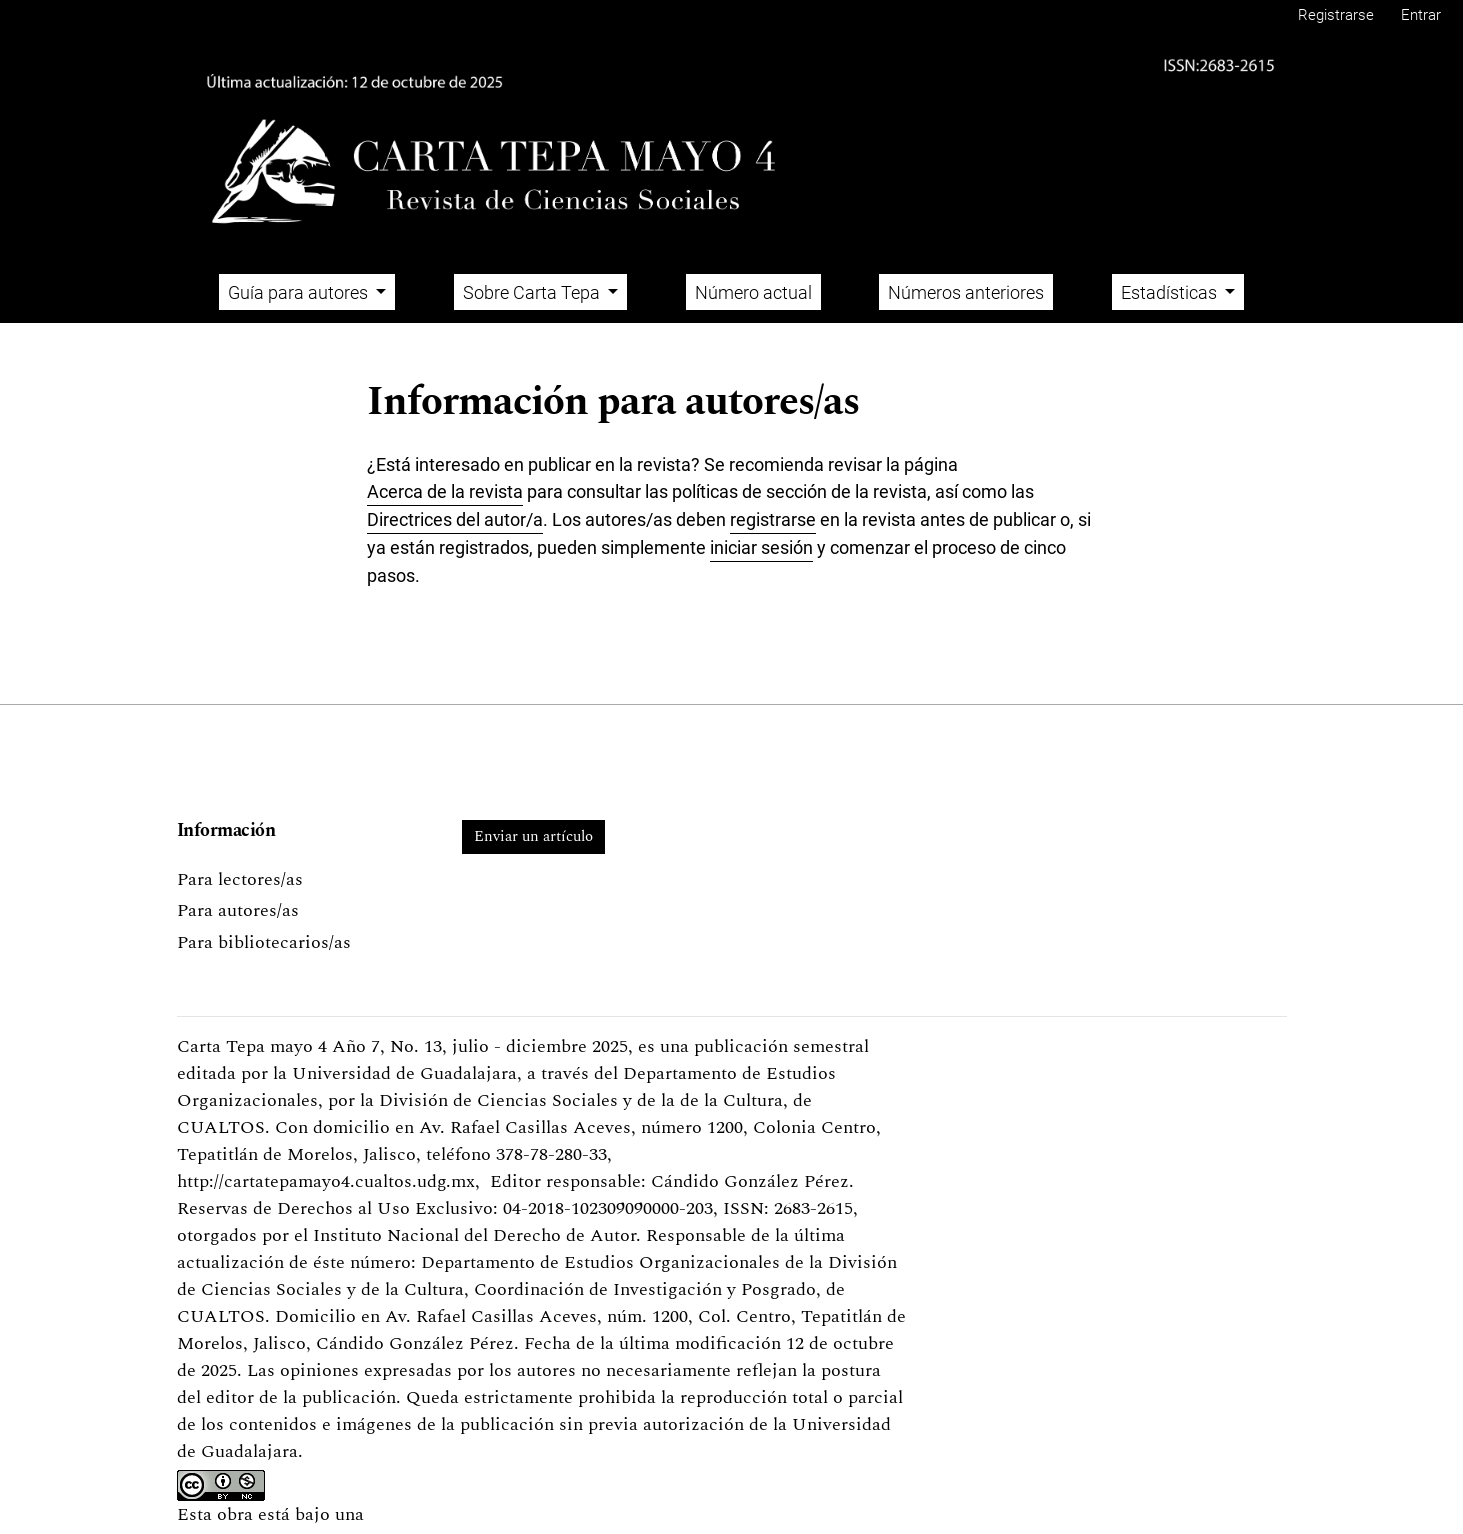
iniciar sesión (761, 547)
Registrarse (1336, 15)
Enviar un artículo (533, 836)
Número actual (753, 292)
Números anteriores (966, 292)
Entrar (1421, 15)
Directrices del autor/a (455, 519)
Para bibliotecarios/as (264, 942)
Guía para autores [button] (300, 292)
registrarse (773, 519)
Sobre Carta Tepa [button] (533, 292)
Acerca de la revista (445, 491)
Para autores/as (238, 910)
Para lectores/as (240, 879)
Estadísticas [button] (1171, 292)
